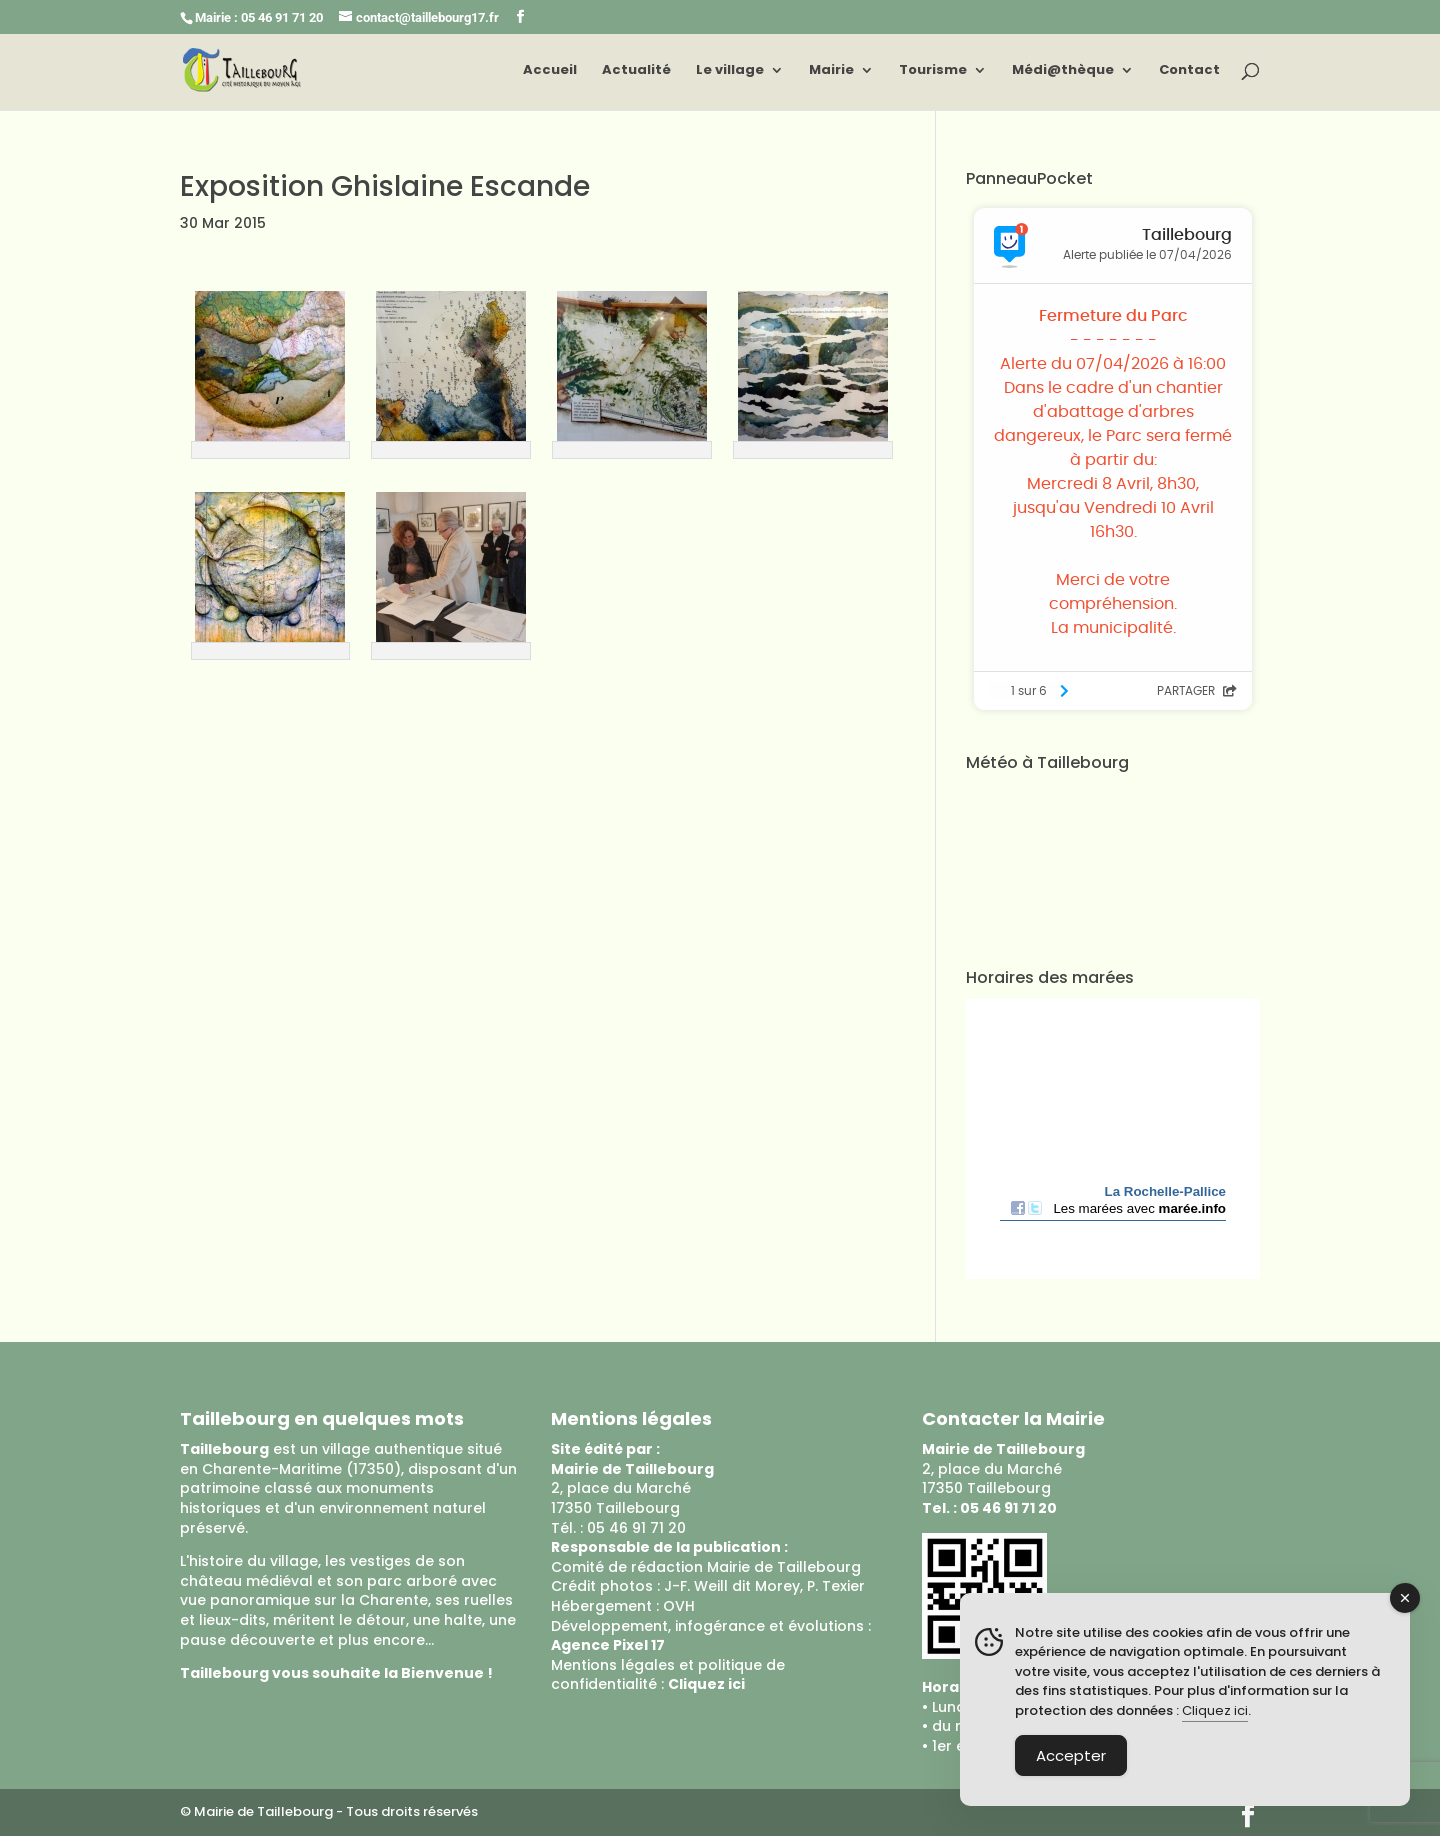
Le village (730, 71)
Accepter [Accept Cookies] (1071, 1755)
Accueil (550, 71)
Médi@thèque (1063, 71)
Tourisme (933, 71)
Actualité (636, 71)
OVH (679, 1606)
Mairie (831, 71)
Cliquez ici (1215, 1710)
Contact (1189, 71)
